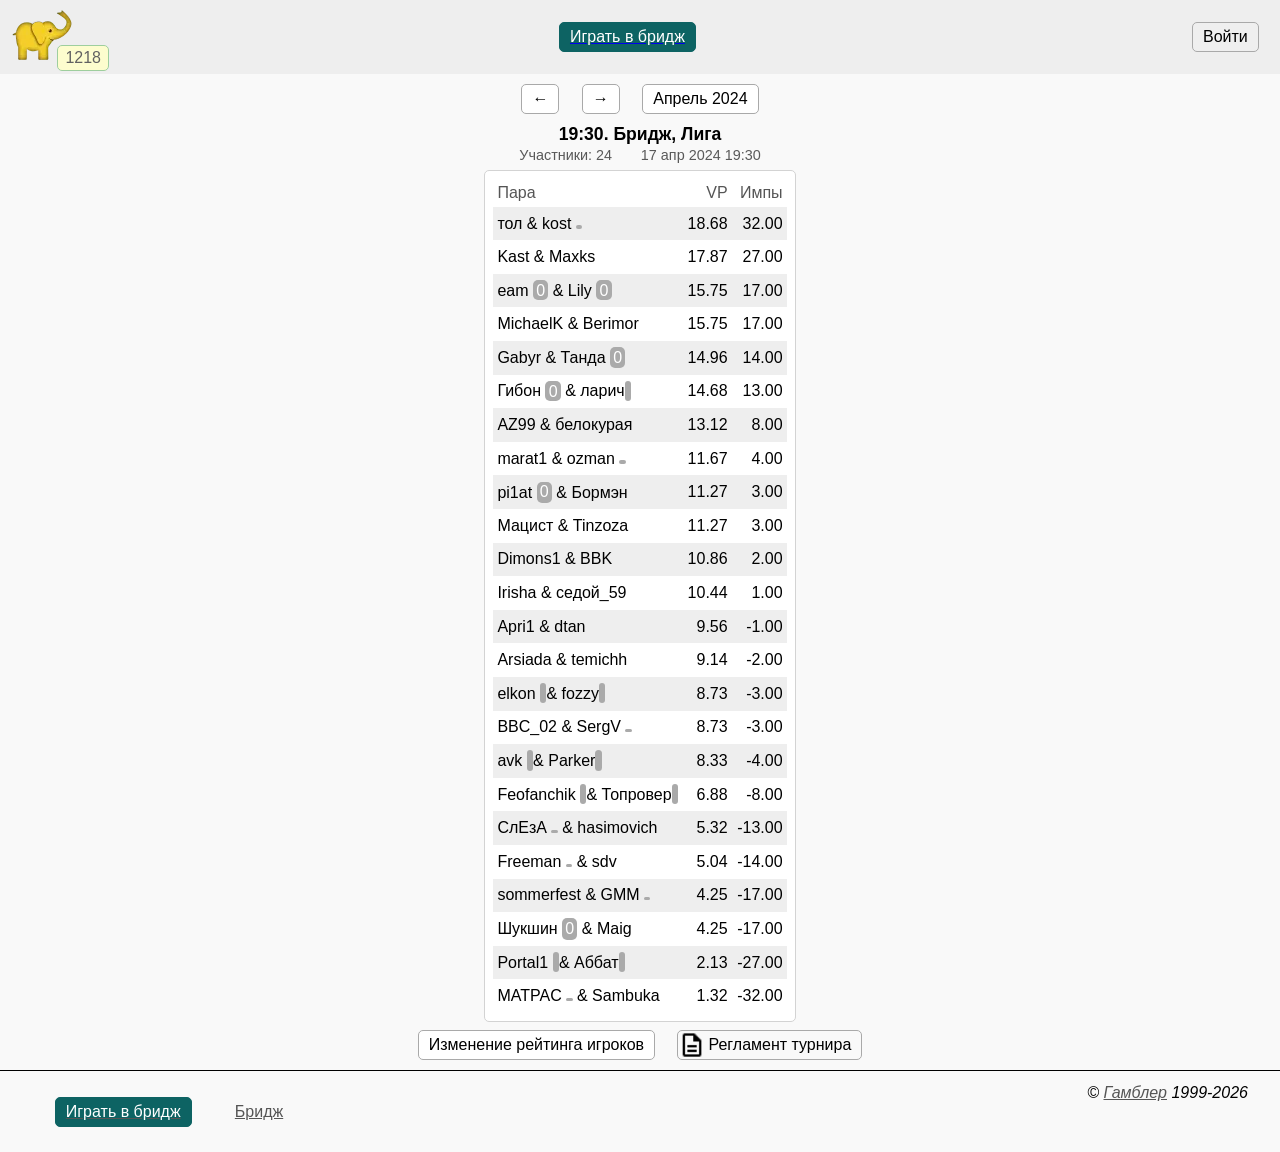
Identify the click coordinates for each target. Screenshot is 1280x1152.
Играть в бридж (627, 36)
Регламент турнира (779, 1044)
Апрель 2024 (700, 98)
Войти (1225, 36)
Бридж (259, 1111)
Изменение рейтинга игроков (536, 1044)
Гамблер (1135, 1092)
